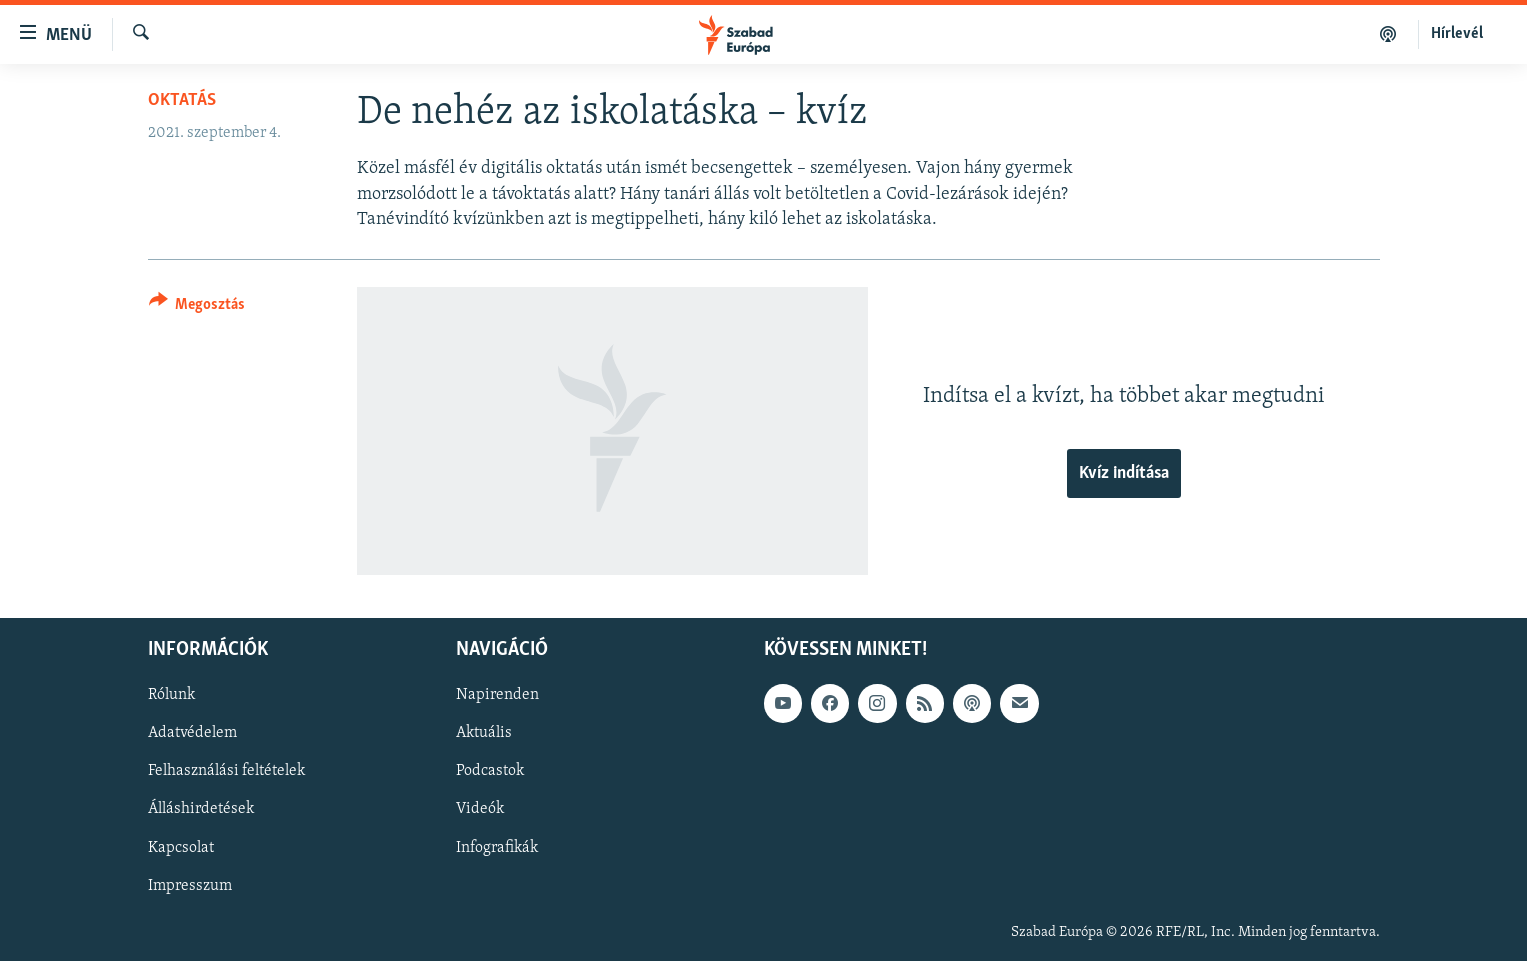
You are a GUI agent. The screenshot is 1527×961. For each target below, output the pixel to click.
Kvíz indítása (1124, 473)
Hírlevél (1457, 34)
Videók (480, 809)
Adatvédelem (192, 733)
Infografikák (497, 847)
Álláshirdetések (201, 809)
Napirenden (497, 695)
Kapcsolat (181, 847)
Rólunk (171, 695)
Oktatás (182, 100)
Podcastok (490, 771)
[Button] (197, 307)
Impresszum (190, 885)
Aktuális (484, 733)
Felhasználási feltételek (226, 771)
